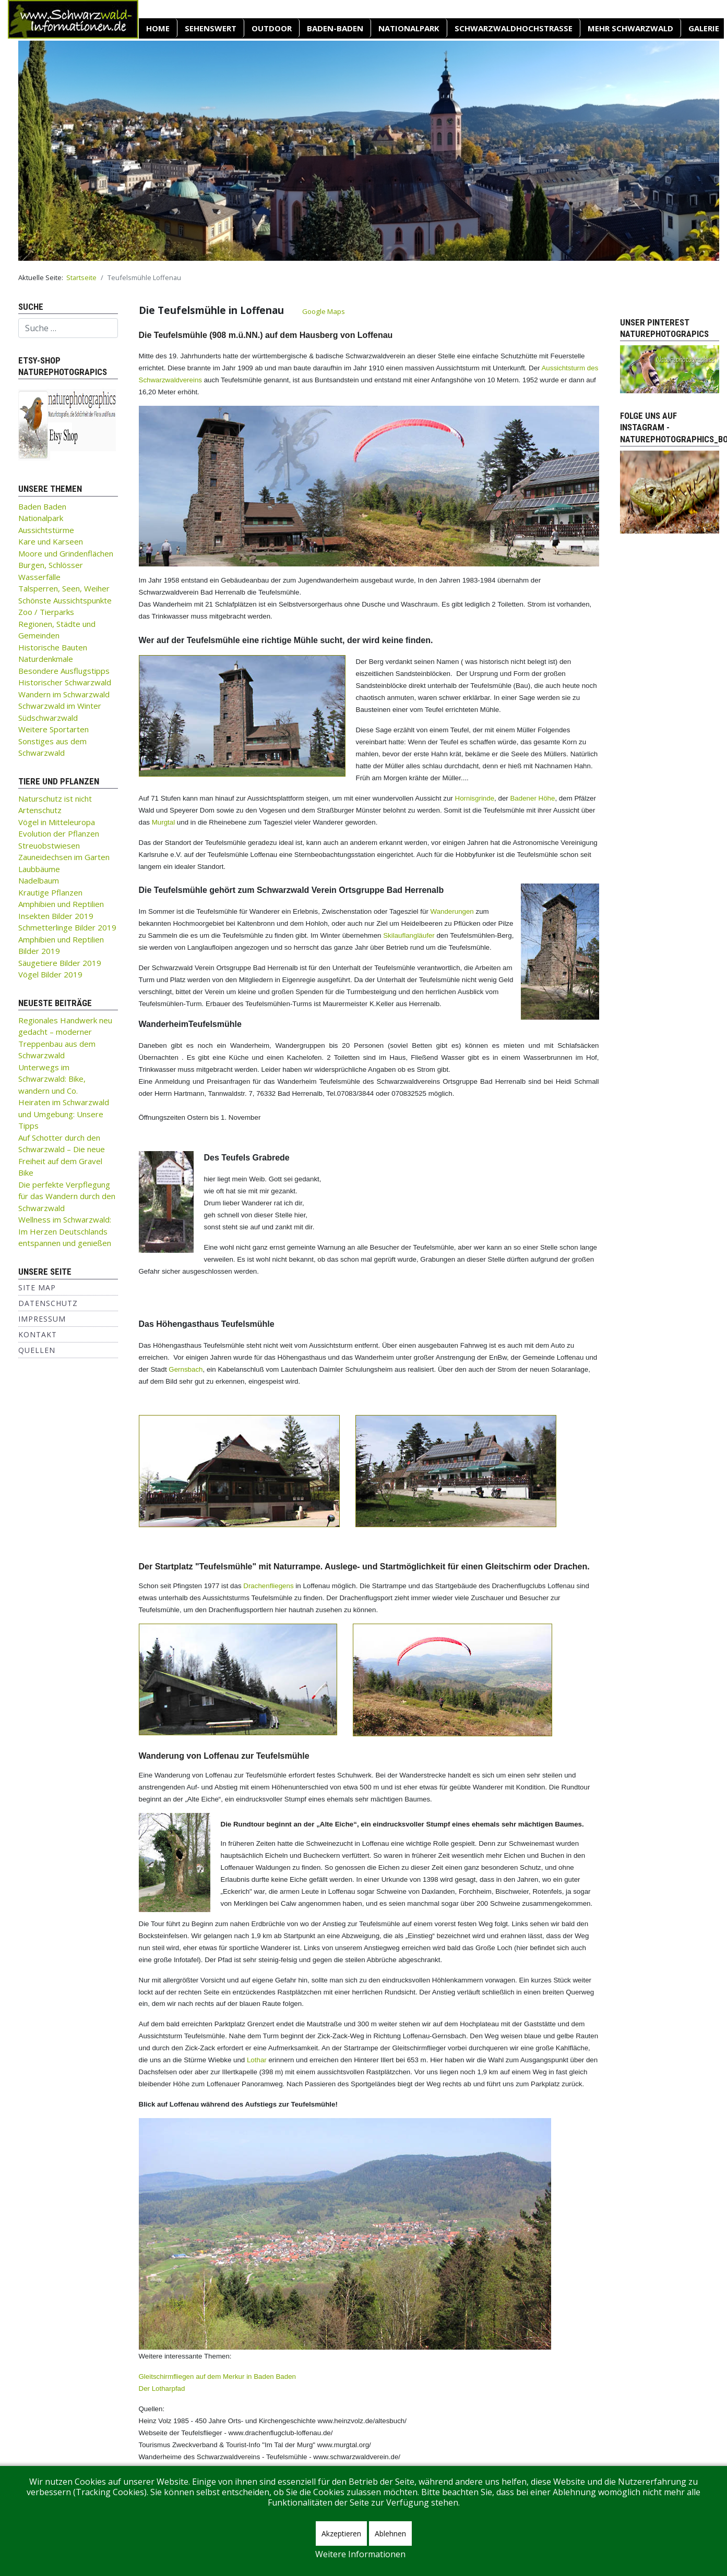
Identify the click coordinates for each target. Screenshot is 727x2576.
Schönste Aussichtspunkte (65, 600)
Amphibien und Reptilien (61, 904)
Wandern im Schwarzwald (64, 694)
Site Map (37, 1287)
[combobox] (68, 328)
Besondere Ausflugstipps (64, 671)
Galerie (703, 28)
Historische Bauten (52, 647)
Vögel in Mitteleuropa (56, 822)
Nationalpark (408, 28)
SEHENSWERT (210, 28)
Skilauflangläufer (409, 935)
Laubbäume (39, 869)
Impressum (42, 1319)
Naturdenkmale (45, 659)
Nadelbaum (38, 880)
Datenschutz (48, 1303)
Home (158, 28)
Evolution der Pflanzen (58, 833)
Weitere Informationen (360, 2554)
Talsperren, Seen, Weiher (64, 588)
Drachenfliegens (268, 1586)
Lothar (257, 2060)
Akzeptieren (341, 2533)
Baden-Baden (335, 28)
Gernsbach (185, 1369)
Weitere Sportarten (53, 729)
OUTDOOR (272, 28)
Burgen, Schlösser (50, 565)
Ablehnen (390, 2533)
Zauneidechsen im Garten (64, 857)
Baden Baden (42, 506)
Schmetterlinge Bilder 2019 (67, 927)
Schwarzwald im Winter (59, 705)
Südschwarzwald (48, 717)
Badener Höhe (532, 798)
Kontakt (37, 1334)
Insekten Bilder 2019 (55, 916)
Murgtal (163, 822)
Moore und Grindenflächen (65, 553)
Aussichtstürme (46, 530)
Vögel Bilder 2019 (50, 974)
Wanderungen (452, 911)
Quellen (36, 1350)
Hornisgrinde (475, 798)
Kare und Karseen (50, 541)
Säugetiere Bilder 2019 (59, 963)
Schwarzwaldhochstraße (514, 28)
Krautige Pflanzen (50, 892)
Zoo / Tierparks (46, 612)
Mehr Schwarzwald (630, 28)
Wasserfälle (39, 577)
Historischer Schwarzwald (64, 682)
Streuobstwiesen (49, 845)
